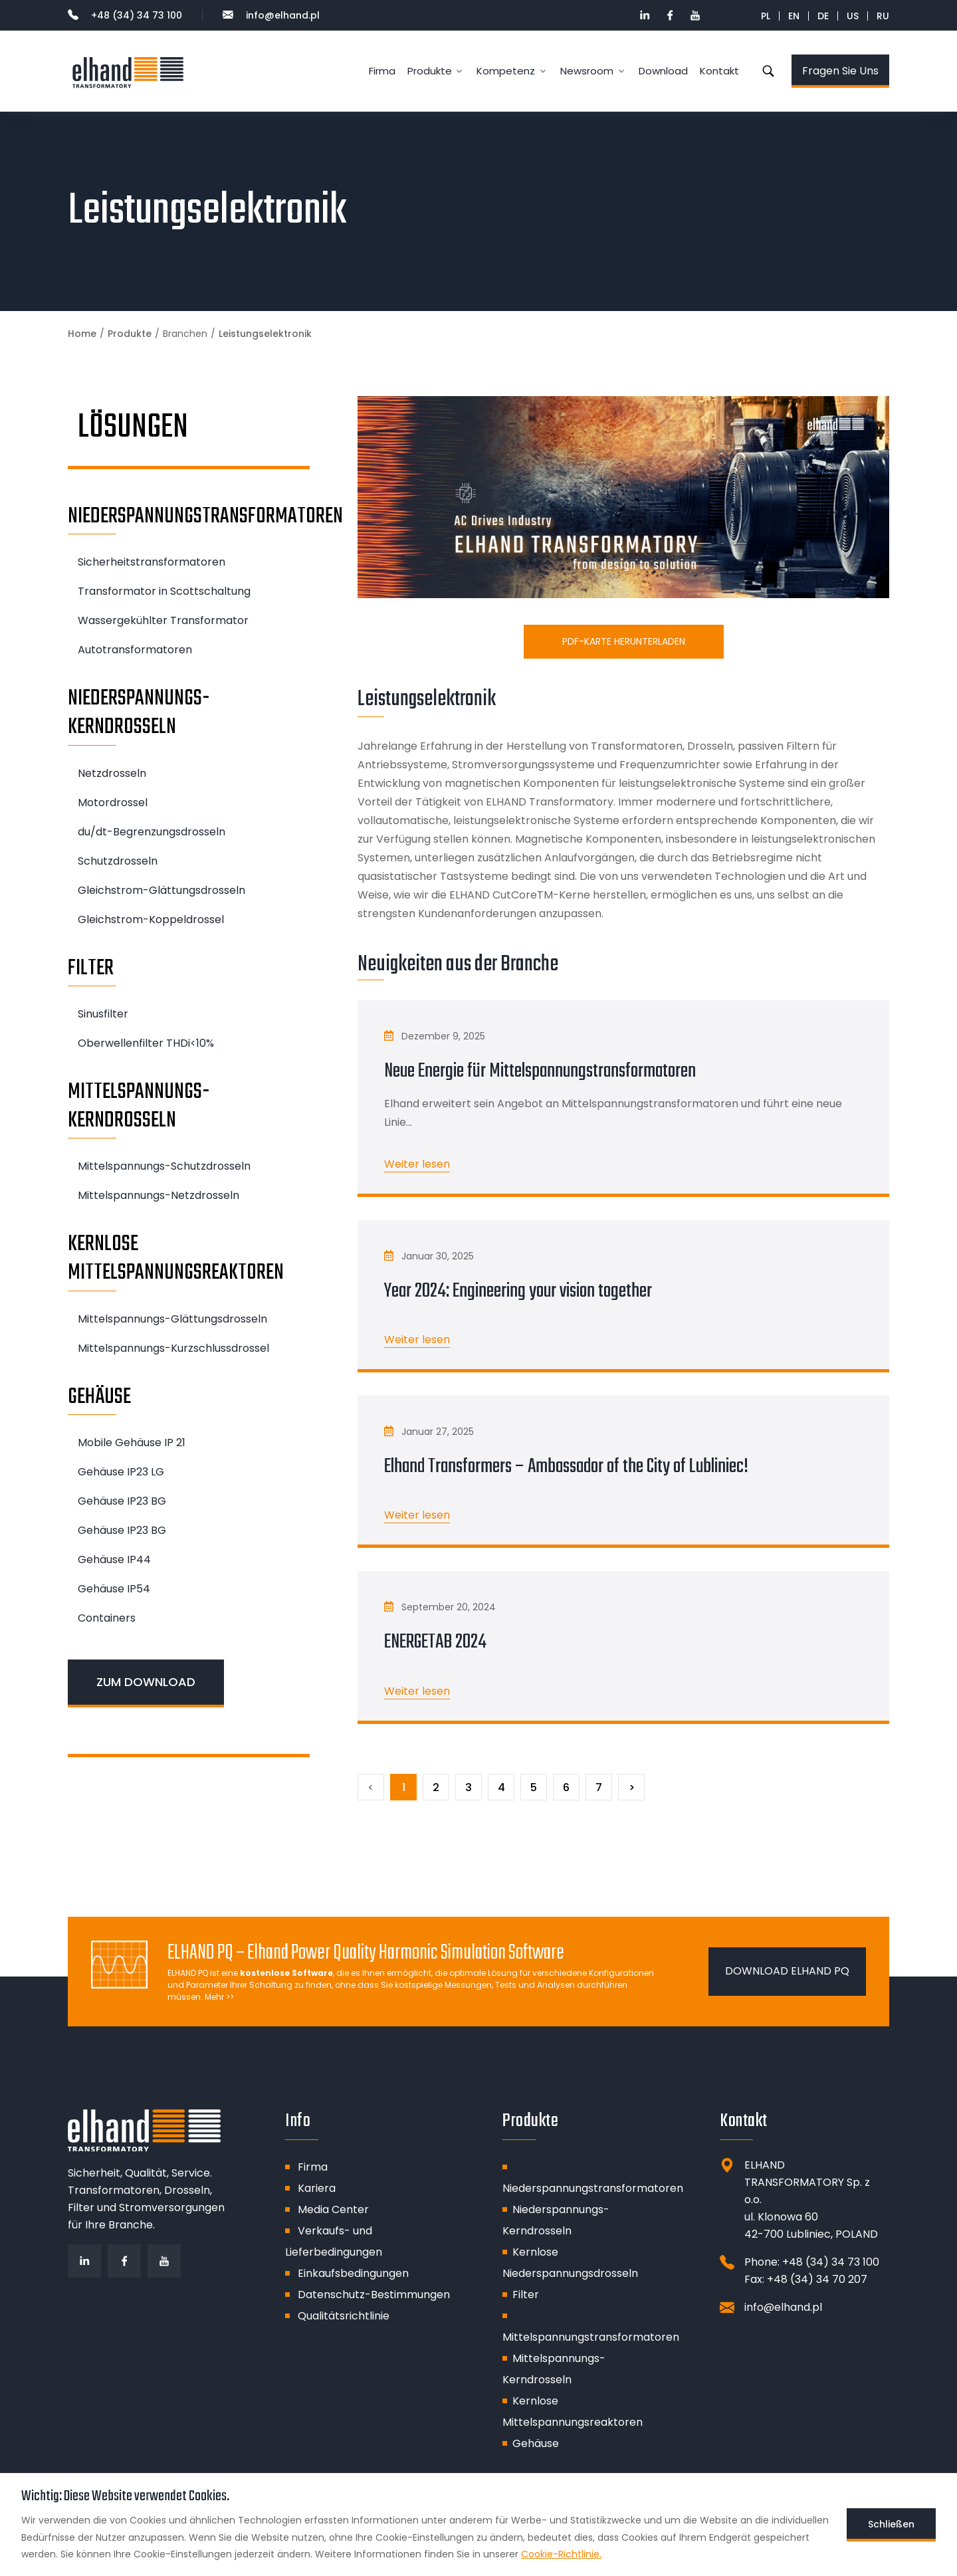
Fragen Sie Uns (840, 70)
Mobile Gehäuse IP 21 (131, 1442)
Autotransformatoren (135, 649)
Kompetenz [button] (506, 71)
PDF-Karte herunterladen (623, 641)
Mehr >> (219, 1996)
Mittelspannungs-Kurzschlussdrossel (173, 1348)
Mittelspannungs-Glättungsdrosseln (172, 1319)
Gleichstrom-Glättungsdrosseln (161, 890)
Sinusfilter (103, 1013)
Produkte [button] (429, 71)
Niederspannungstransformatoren (592, 2188)
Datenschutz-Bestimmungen (374, 2294)
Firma (382, 71)
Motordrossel (113, 802)
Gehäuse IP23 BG (122, 1501)
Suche (768, 71)
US (853, 16)
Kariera (317, 2188)
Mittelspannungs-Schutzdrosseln (164, 1166)
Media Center (333, 2209)
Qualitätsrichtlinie (343, 2315)
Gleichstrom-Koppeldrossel (151, 919)
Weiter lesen (417, 1164)
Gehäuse (535, 2443)
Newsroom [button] (586, 71)
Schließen (891, 2524)
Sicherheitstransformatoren (151, 562)
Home (82, 333)
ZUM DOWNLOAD (145, 1681)
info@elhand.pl (271, 15)
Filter (525, 2294)
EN (793, 16)
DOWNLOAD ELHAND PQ (787, 1971)
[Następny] (631, 1787)
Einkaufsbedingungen (353, 2273)
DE (823, 16)
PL (765, 16)
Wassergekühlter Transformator (163, 620)
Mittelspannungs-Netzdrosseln (158, 1195)
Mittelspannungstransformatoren (590, 2337)
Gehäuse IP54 (114, 1588)
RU (883, 16)
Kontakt (719, 71)
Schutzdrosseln (118, 861)
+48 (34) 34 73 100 (125, 15)
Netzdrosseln (112, 773)
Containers (107, 1618)
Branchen (185, 333)
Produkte (130, 333)
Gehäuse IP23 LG (121, 1471)
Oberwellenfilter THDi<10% (146, 1043)
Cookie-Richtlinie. (561, 2554)
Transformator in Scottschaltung (164, 591)
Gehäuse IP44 (114, 1559)
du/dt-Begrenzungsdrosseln (151, 831)
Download (663, 71)
